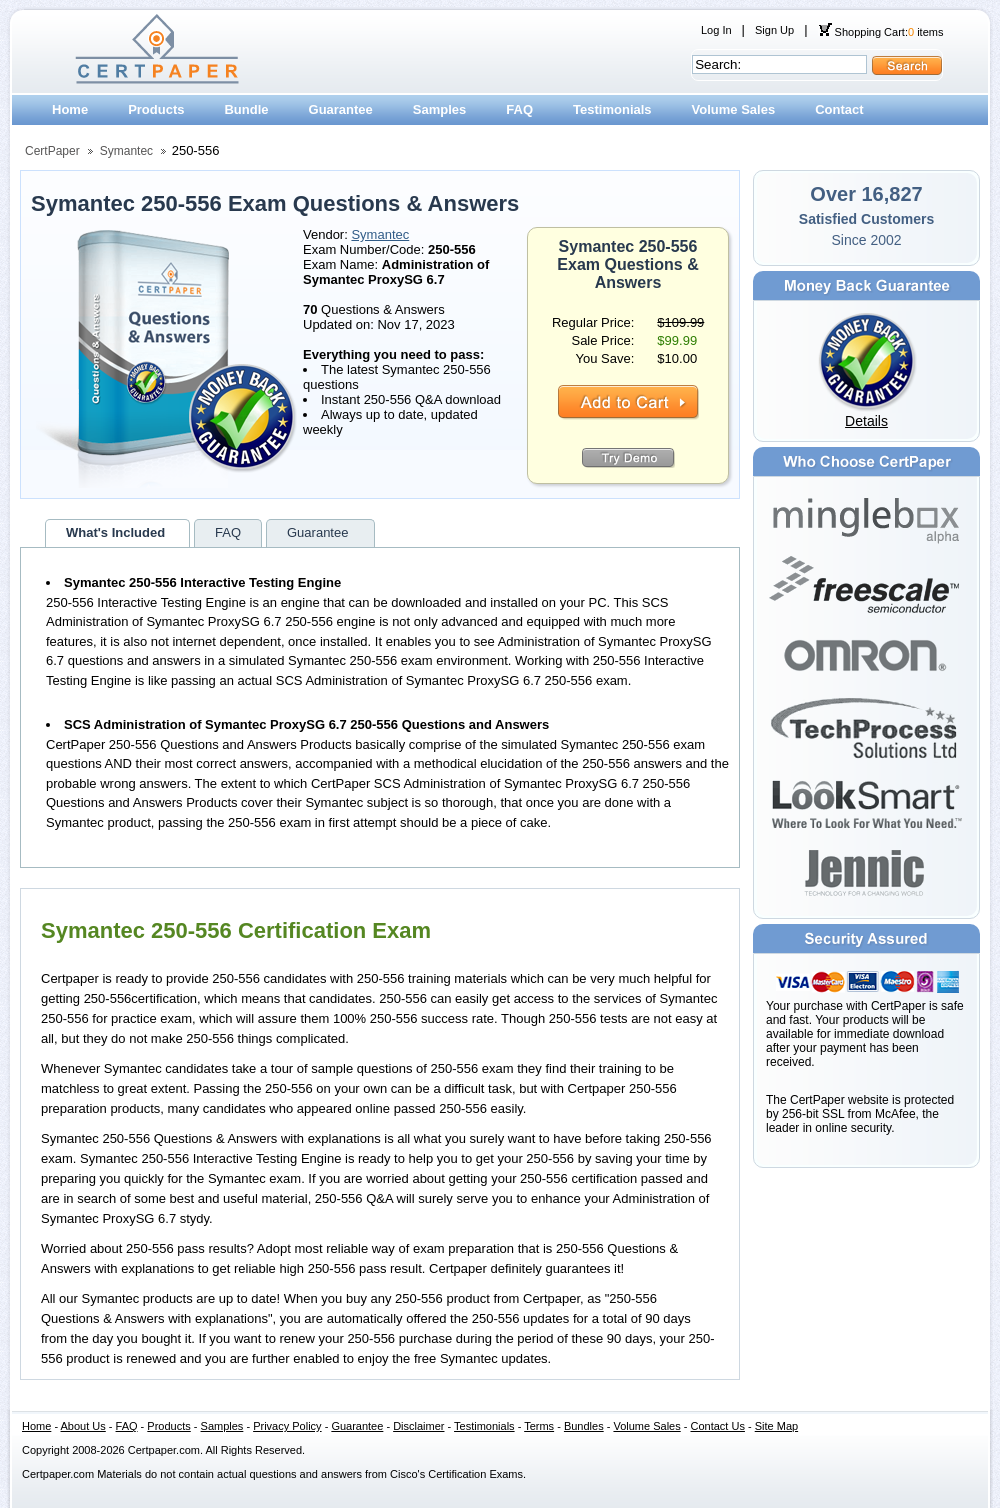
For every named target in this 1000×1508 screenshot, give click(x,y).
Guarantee (341, 109)
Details (866, 421)
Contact (839, 109)
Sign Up (774, 30)
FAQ (519, 109)
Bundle (246, 109)
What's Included (115, 532)
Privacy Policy (287, 1426)
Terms (539, 1426)
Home (70, 109)
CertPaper (52, 151)
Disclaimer (418, 1426)
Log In (716, 30)
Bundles (584, 1426)
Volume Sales (734, 109)
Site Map (776, 1426)
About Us (83, 1426)
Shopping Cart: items (881, 32)
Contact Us (718, 1426)
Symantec (126, 151)
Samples (439, 109)
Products (156, 109)
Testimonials (612, 109)
